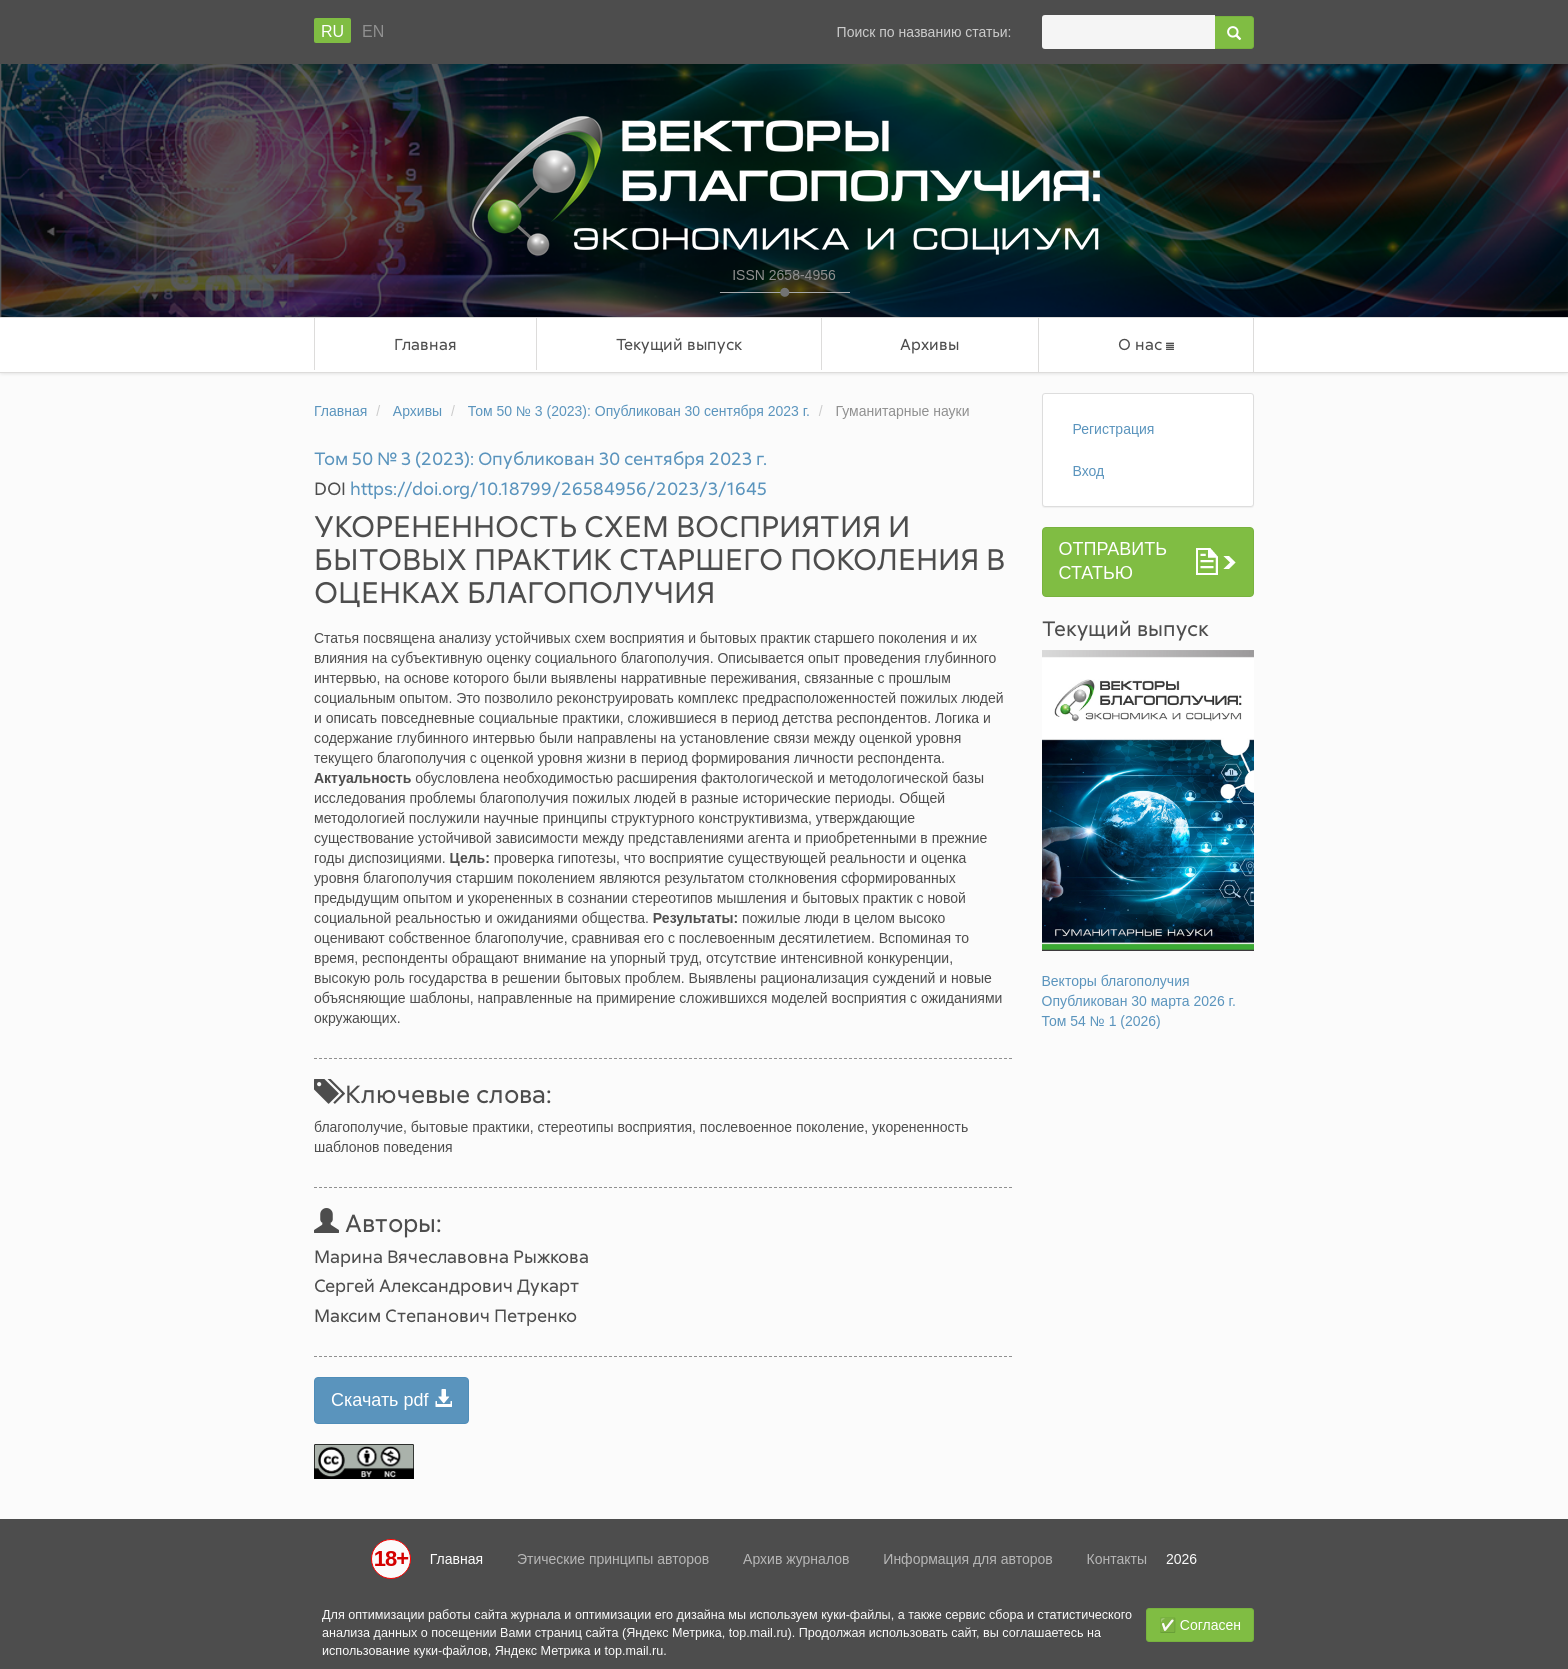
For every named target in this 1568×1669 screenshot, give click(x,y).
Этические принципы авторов (613, 1559)
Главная (425, 344)
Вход (1089, 471)
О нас (1146, 344)
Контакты (1117, 1559)
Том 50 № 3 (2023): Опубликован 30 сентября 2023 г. (639, 411)
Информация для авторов (967, 1559)
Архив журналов (796, 1559)
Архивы (929, 344)
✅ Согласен (1200, 1625)
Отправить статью (1113, 561)
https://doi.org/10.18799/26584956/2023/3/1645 (558, 488)
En (373, 31)
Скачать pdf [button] (391, 1399)
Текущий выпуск (679, 344)
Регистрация (1114, 429)
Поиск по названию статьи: (924, 32)
